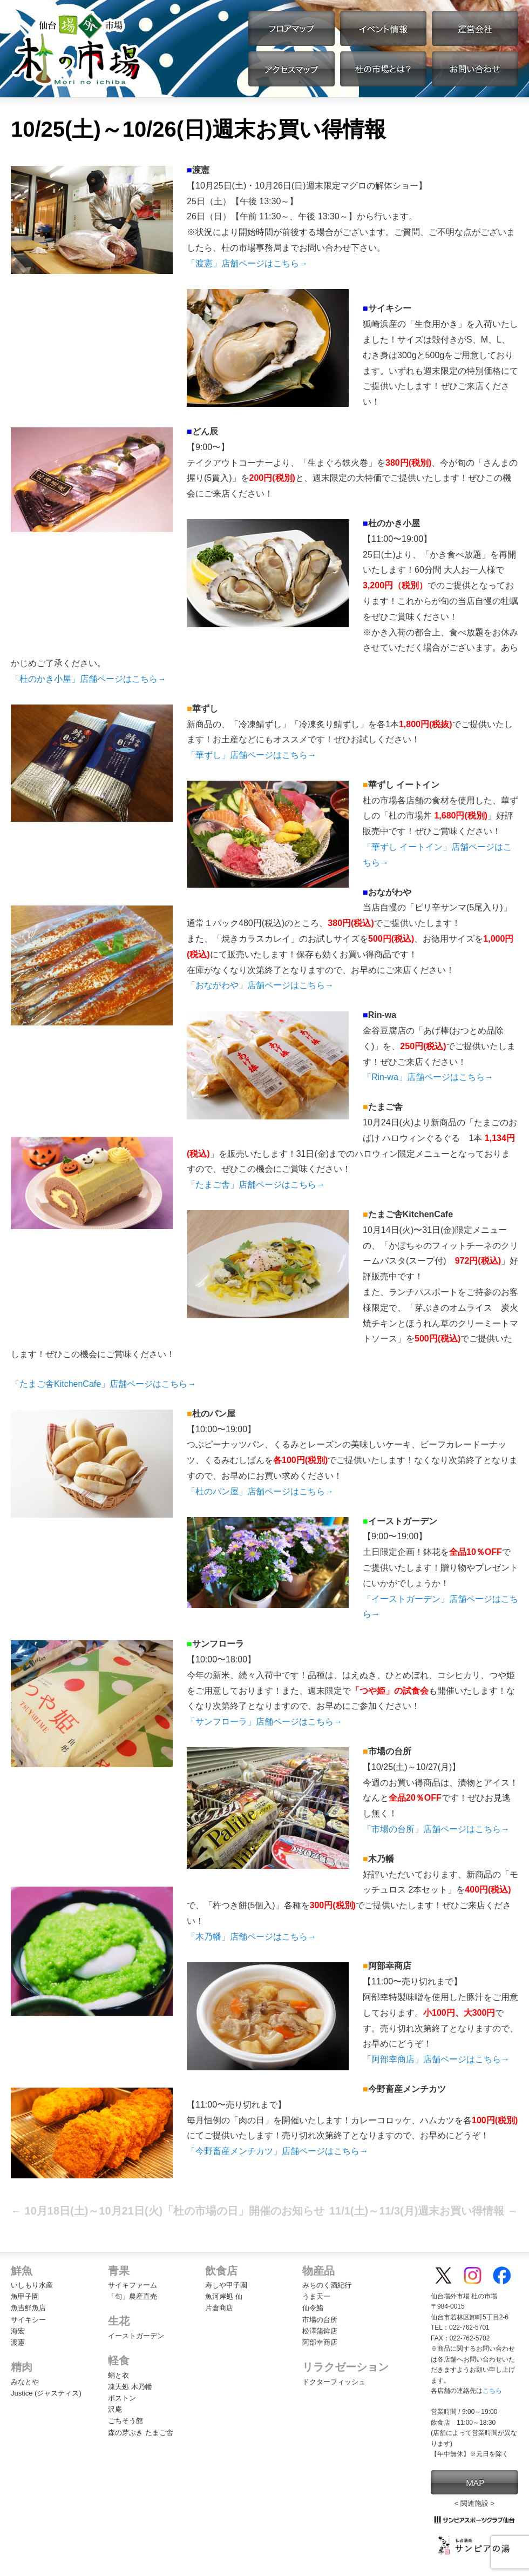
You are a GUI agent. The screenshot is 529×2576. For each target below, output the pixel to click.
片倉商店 (219, 2308)
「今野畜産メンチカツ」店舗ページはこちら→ (277, 2151)
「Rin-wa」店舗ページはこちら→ (428, 1077)
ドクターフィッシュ (333, 2382)
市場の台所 (319, 2320)
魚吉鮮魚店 (28, 2308)
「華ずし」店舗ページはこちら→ (251, 755)
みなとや (25, 2382)
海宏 (18, 2331)
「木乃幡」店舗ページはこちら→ (251, 1936)
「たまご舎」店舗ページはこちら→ (256, 1184)
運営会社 (475, 28)
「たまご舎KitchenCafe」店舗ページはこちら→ (103, 1383)
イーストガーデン (136, 2336)
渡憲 (18, 2342)
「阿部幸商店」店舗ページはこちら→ (436, 2059)
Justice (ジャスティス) (46, 2393)
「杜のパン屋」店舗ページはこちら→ (260, 1491)
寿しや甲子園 (226, 2285)
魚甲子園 (25, 2296)
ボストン (122, 2398)
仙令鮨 (312, 2308)
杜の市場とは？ (383, 68)
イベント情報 (383, 28)
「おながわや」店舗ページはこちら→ (260, 985)
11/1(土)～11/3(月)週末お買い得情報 (423, 2211)
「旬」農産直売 (132, 2296)
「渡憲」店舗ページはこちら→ (247, 263)
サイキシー (28, 2320)
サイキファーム (132, 2285)
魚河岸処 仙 (223, 2296)
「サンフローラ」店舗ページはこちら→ (264, 1721)
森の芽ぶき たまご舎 (140, 2433)
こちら (492, 2390)
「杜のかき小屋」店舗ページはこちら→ (88, 678)
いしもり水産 (32, 2285)
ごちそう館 (125, 2421)
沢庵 (115, 2409)
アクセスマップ (291, 68)
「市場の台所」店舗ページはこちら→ (436, 1829)
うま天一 (316, 2296)
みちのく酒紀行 (326, 2285)
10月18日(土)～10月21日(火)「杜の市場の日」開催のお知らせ (167, 2211)
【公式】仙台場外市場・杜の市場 (77, 48)
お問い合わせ (475, 68)
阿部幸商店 (319, 2342)
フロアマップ (291, 28)
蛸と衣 (118, 2375)
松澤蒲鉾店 (319, 2331)
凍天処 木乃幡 (130, 2387)
